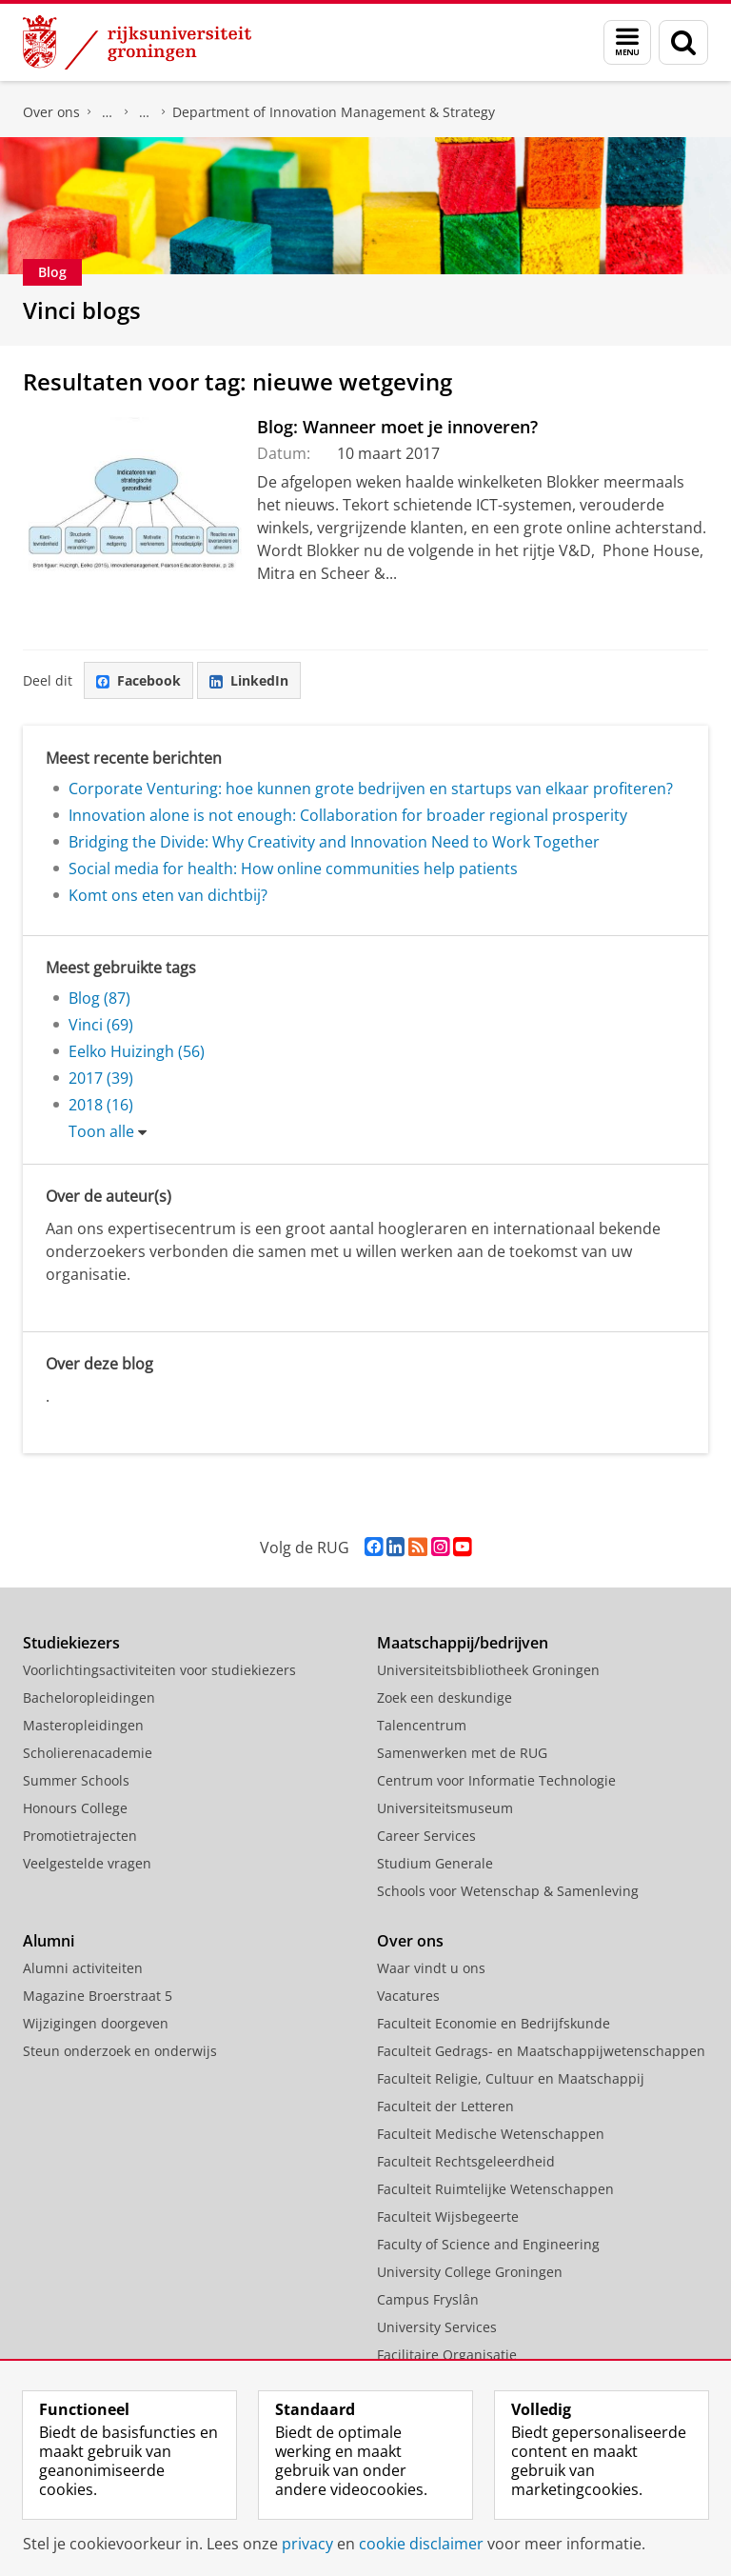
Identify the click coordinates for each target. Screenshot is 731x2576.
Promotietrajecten (80, 1836)
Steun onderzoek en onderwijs (120, 2051)
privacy (307, 2543)
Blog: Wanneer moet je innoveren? (397, 426)
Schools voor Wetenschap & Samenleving (508, 1891)
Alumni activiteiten (83, 1968)
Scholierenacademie (87, 1753)
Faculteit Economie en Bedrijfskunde (107, 112)
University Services (437, 2327)
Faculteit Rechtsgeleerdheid (466, 2161)
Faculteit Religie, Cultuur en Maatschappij (510, 2078)
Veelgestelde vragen (87, 1863)
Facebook (138, 680)
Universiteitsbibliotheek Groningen (488, 1670)
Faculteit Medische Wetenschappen (490, 2134)
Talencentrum (421, 1725)
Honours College (75, 1808)
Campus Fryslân (428, 2299)
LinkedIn (248, 680)
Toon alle (101, 1131)
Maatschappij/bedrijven (462, 1642)
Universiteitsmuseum (445, 1808)
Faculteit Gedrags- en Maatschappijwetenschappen (541, 2051)
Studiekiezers (71, 1642)
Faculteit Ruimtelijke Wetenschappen (495, 2189)
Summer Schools (76, 1780)
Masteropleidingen (83, 1725)
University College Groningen (470, 2272)
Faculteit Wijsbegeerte (448, 2216)
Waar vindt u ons (431, 1968)
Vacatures (408, 1996)
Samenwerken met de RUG (462, 1753)
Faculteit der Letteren (445, 2106)
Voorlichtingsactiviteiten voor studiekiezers (159, 1670)
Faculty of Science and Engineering (488, 2244)
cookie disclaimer (421, 2543)
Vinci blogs (82, 310)
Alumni (48, 1940)
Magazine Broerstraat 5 (97, 1996)
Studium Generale (435, 1863)
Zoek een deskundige (444, 1697)
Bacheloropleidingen (89, 1697)
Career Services (426, 1836)
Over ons (51, 112)
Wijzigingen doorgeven (95, 2023)
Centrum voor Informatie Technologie (496, 1780)
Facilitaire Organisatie (447, 2355)
